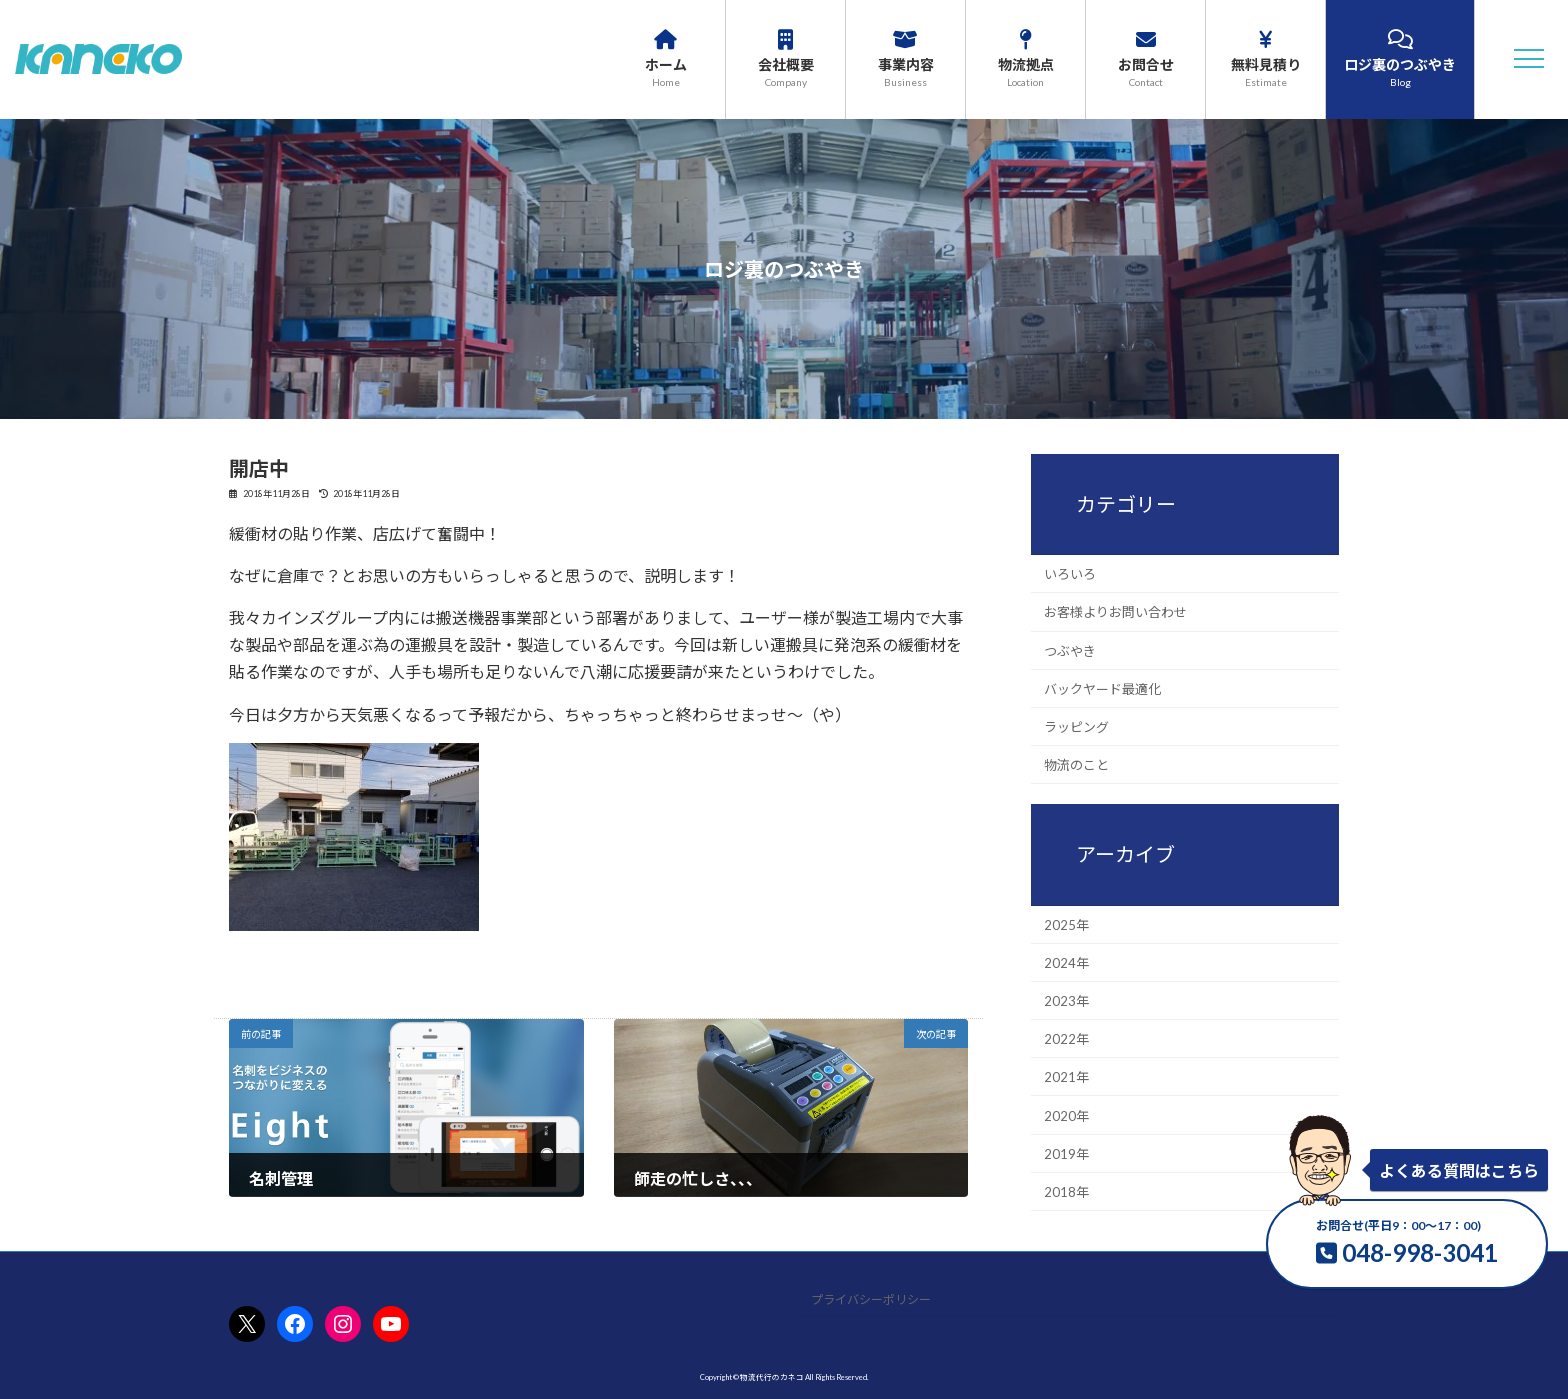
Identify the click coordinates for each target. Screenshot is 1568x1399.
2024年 (1066, 962)
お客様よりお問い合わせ (1115, 612)
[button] (1529, 59)
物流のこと (1076, 765)
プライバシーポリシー (871, 1299)
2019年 (1066, 1153)
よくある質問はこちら (1459, 1170)
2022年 (1066, 1039)
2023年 (1066, 1001)
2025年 (1066, 924)
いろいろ (1070, 574)
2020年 (1066, 1115)
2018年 (1066, 1192)
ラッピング (1076, 727)
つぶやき (1070, 650)
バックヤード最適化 (1102, 688)
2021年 (1066, 1077)
